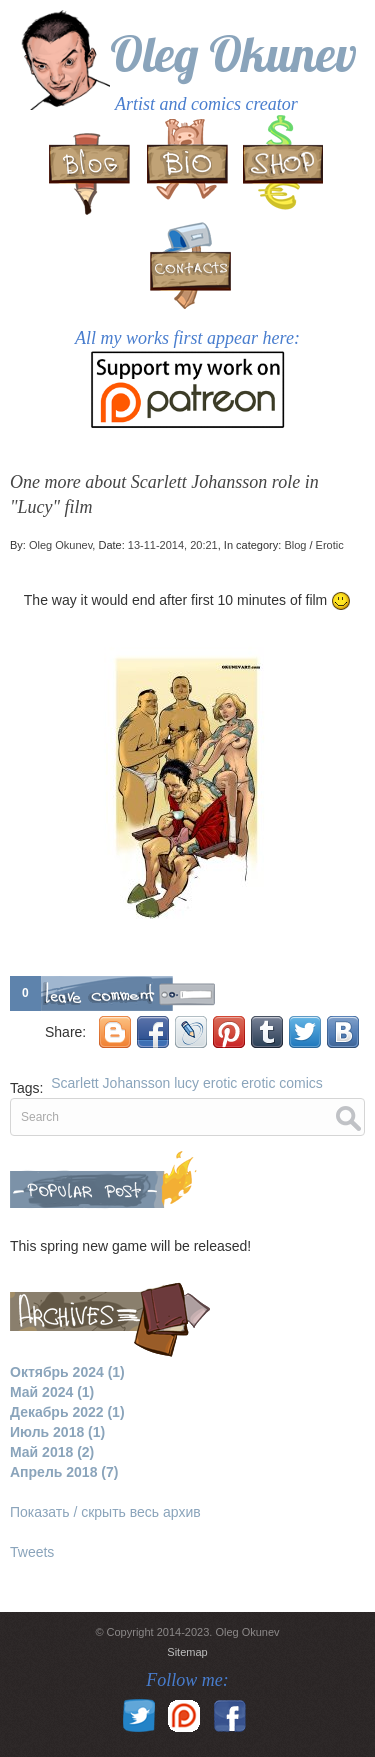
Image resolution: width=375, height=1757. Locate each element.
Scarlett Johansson (110, 1083)
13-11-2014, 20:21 (173, 545)
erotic (220, 1083)
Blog (295, 545)
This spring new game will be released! (130, 1246)
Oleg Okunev (233, 53)
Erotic (330, 545)
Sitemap (187, 1652)
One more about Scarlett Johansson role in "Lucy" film (164, 494)
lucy (186, 1083)
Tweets (32, 1552)
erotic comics (282, 1083)
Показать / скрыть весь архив (105, 1512)
